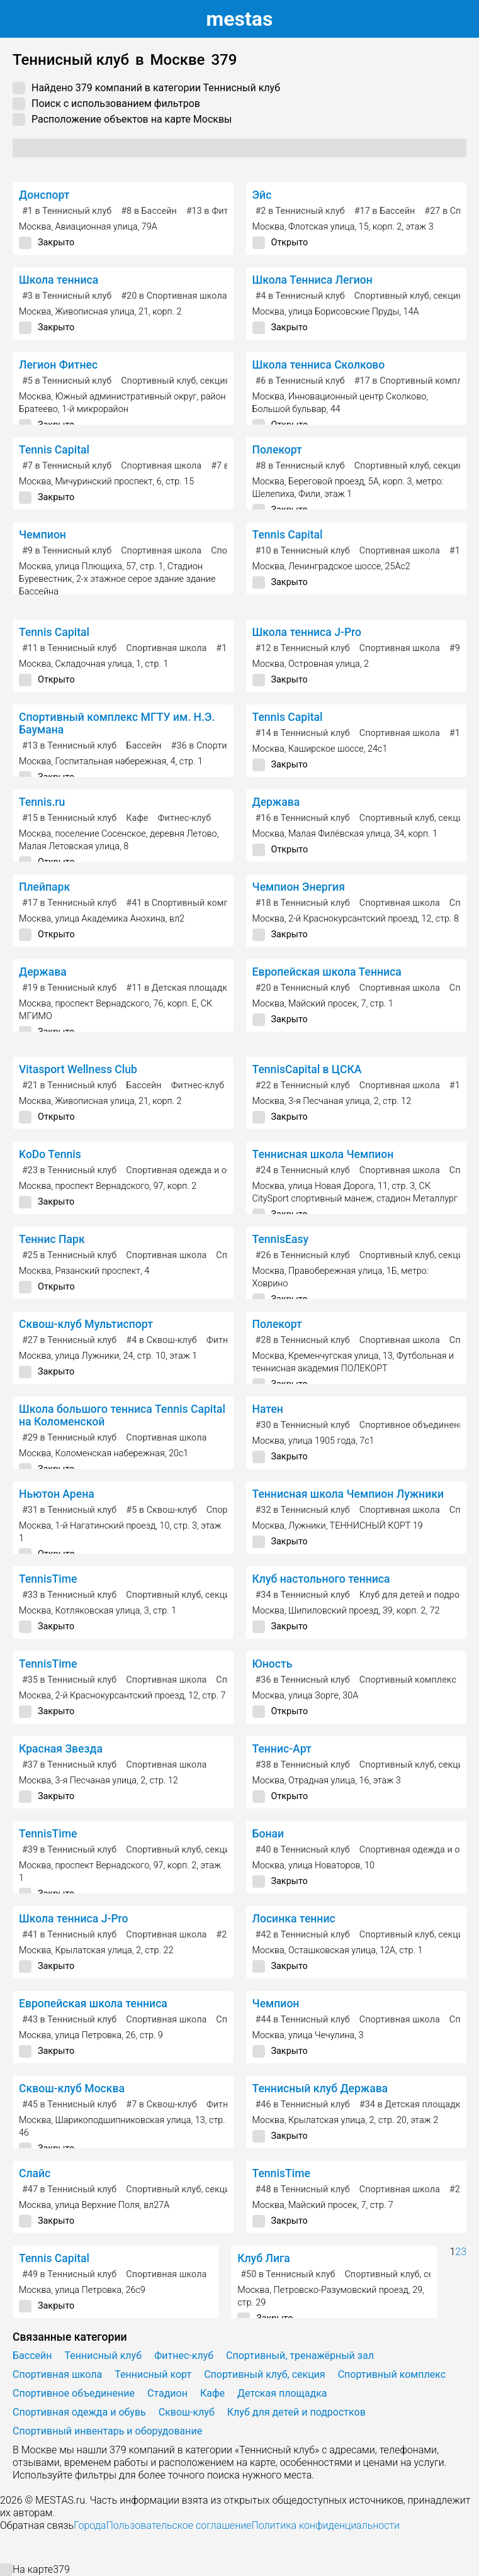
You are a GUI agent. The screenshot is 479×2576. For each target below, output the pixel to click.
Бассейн (143, 745)
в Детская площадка (179, 988)
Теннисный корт (153, 2374)
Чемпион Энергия (298, 887)
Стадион (167, 2393)
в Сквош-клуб (161, 1340)
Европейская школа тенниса (93, 2003)
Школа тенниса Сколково (318, 365)
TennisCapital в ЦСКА (307, 1069)
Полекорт (277, 449)
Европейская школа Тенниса (327, 972)
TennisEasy (280, 1239)
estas (239, 19)
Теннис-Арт (282, 1748)
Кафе (137, 818)
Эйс (262, 195)
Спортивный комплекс (407, 1680)
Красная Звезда (61, 1748)
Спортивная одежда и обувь (185, 1170)
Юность (272, 1664)
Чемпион (42, 534)
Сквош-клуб (187, 2412)
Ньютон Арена (56, 1494)
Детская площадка (282, 2393)
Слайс (34, 2173)
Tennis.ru (42, 802)
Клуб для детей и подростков (296, 2412)
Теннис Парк (52, 1239)
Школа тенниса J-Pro (307, 632)
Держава (276, 802)
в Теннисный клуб (66, 211)
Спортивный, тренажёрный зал (300, 2355)
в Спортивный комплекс (187, 903)
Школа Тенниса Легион (312, 280)
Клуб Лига (263, 2258)
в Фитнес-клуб (225, 211)
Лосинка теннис (293, 1918)
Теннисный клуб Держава (320, 2088)
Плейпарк (44, 887)
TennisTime (48, 1579)
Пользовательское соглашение (178, 2525)
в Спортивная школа (174, 296)
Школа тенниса (58, 280)
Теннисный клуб (103, 2355)
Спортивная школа (161, 465)
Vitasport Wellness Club (78, 1069)
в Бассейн (149, 211)
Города (90, 2525)
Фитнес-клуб (184, 818)
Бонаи (268, 1833)
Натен (267, 1409)
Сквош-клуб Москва (72, 2088)
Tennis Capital (54, 449)
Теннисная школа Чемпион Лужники (348, 1494)
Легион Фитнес (58, 365)
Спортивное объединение (414, 1425)
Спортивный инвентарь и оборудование (107, 2431)
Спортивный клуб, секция (408, 296)
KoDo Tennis (50, 1154)
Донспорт (44, 195)
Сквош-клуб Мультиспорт (86, 1324)
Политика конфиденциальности (325, 2525)
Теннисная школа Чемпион (323, 1154)
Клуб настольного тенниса (321, 1579)
